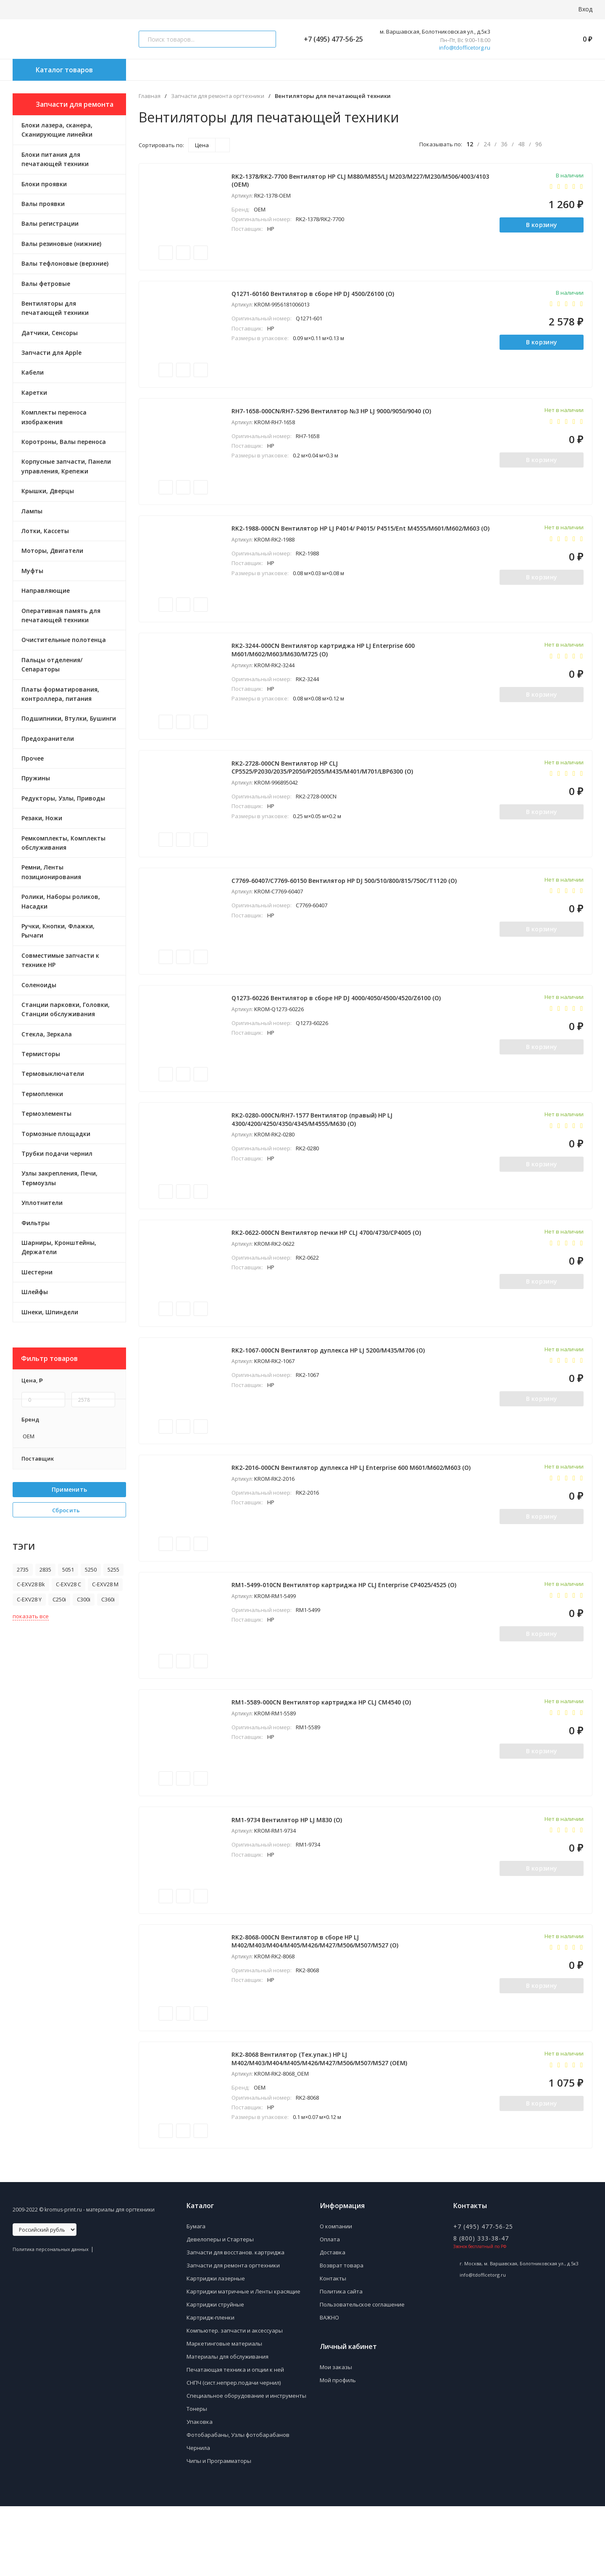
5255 (113, 1569)
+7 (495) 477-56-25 (330, 39)
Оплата (330, 2309)
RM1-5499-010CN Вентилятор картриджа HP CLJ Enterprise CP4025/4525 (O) (346, 1636)
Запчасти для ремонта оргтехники (217, 96)
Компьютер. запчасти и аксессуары (235, 2400)
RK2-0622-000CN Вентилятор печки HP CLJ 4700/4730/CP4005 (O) (328, 1272)
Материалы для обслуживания (227, 2426)
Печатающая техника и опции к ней (235, 2439)
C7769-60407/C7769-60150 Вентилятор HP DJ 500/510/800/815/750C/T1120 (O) (346, 907)
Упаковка (200, 2491)
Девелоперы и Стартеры (220, 2309)
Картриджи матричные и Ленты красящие (243, 2361)
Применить (69, 1489)
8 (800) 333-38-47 (481, 2308)
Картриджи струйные (215, 2374)
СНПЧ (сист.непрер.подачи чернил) (234, 2452)
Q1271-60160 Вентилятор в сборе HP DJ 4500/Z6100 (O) (315, 300)
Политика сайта (341, 2361)
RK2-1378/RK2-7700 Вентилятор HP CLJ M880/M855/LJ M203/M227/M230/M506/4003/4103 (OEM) (312, 182)
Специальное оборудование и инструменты (246, 2465)
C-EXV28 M (105, 1584)
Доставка (332, 2322)
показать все (31, 1616)
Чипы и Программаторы (219, 2530)
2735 (23, 1569)
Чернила (198, 2517)
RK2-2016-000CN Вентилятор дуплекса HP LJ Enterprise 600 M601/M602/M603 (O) (353, 1515)
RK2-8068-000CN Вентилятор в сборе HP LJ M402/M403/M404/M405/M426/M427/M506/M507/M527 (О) (317, 2005)
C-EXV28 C (68, 1584)
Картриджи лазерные (216, 2348)
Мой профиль (338, 2450)
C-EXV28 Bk (31, 1584)
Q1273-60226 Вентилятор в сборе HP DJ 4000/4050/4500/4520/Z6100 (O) (338, 1029)
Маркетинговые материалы (224, 2413)
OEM (27, 1436)
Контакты (333, 2348)
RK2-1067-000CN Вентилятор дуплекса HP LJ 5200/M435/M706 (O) (330, 1393)
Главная (149, 96)
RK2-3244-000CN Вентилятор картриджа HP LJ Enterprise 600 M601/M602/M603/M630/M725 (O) (325, 668)
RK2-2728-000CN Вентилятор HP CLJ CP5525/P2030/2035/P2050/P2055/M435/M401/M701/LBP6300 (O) (324, 790)
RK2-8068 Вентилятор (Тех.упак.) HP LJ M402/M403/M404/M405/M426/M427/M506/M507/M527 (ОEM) (321, 2126)
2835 (45, 1569)
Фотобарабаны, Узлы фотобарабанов (238, 2504)
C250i (59, 1599)
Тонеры (197, 2478)
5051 (68, 1569)
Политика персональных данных (51, 2319)
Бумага (196, 2296)
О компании (336, 2296)
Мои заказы (336, 2437)
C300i (83, 1599)
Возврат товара (341, 2335)
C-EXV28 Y (29, 1599)
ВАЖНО (329, 2387)
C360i (108, 1599)
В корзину (539, 227)
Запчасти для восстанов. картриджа (235, 2322)
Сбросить (69, 1510)
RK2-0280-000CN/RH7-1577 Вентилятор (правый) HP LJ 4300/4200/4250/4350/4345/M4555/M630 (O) (314, 1154)
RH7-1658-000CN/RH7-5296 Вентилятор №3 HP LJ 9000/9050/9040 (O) (333, 421)
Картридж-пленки (210, 2387)
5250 (91, 1569)
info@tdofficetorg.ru (464, 47)
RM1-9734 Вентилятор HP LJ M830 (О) (289, 1879)
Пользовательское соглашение (362, 2374)
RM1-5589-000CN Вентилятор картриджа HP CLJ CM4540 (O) (323, 1758)
